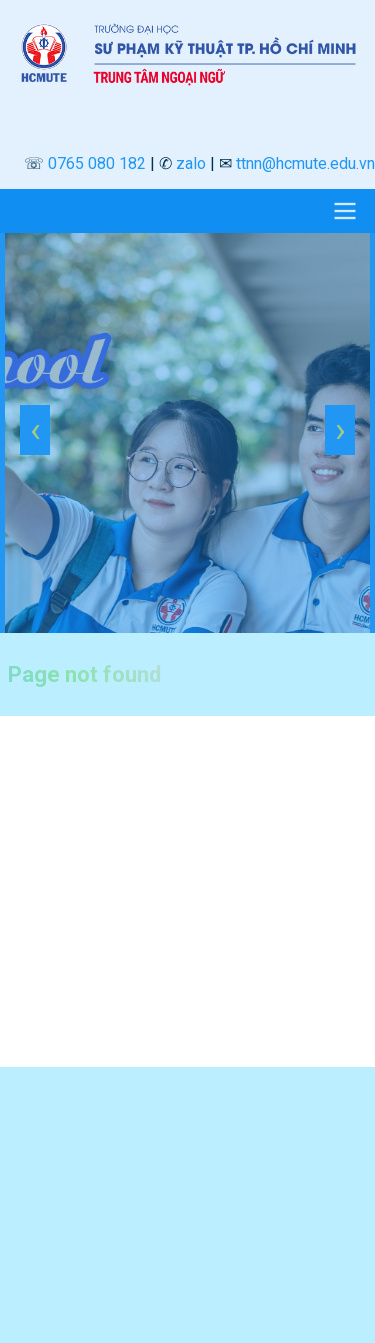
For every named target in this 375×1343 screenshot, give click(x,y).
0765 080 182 (97, 163)
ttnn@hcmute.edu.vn (305, 163)
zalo (191, 163)
